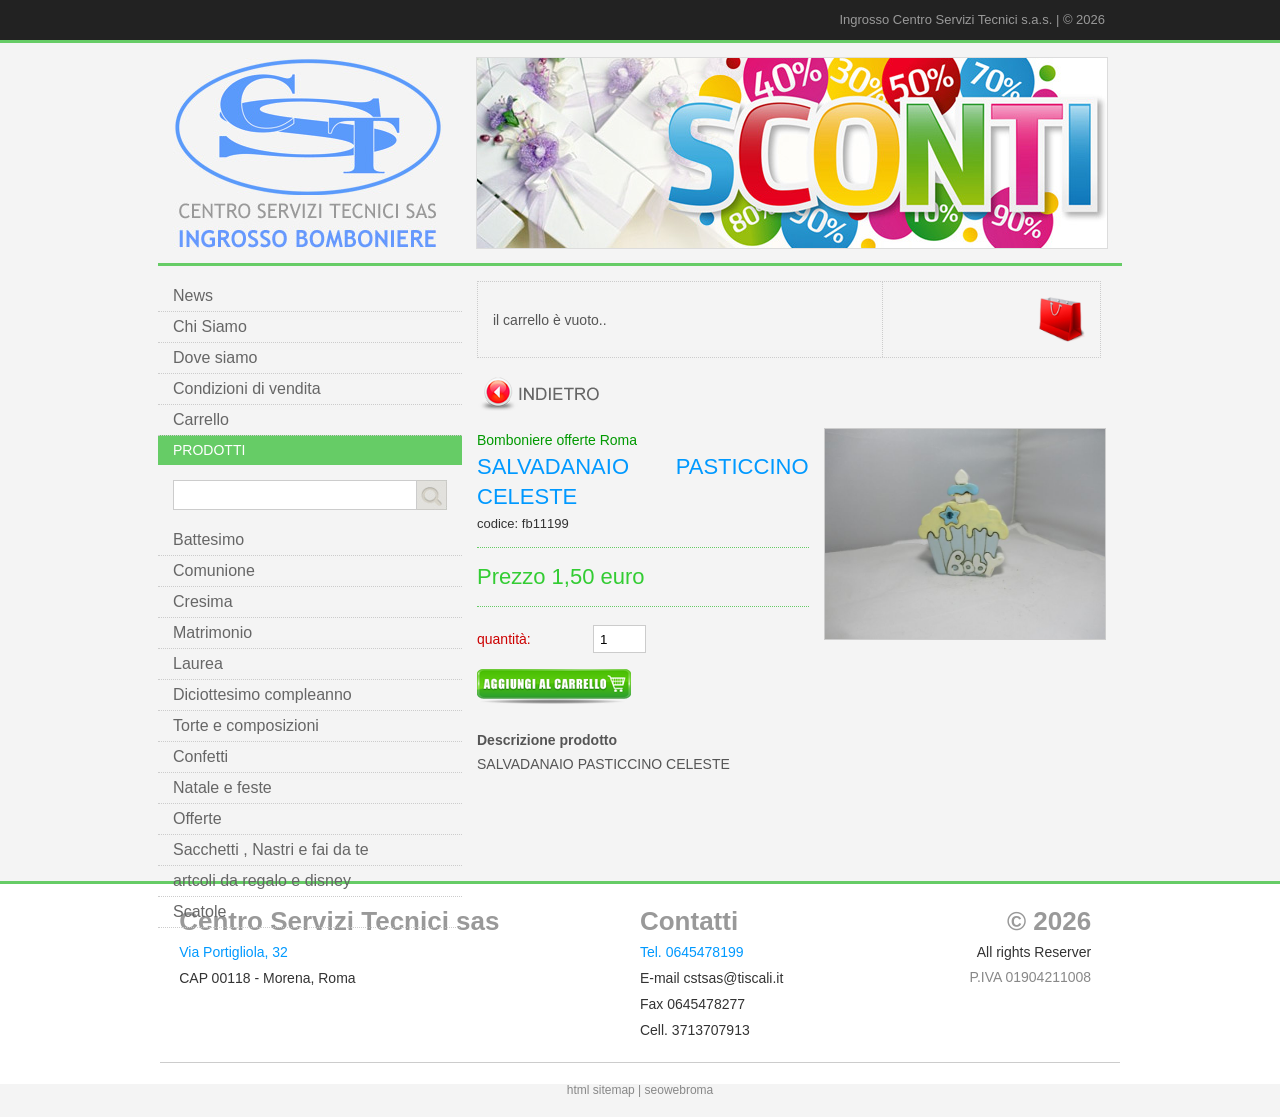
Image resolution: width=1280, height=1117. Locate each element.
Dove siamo (215, 357)
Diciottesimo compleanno (262, 694)
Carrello (201, 419)
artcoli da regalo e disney (262, 880)
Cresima (203, 601)
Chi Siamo (210, 326)
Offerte (197, 818)
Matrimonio (212, 632)
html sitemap (601, 1090)
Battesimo (208, 539)
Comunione (214, 570)
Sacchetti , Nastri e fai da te (271, 849)
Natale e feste (222, 787)
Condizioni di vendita (247, 388)
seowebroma (679, 1090)
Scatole (199, 911)
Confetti (200, 756)
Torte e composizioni (246, 725)
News (193, 295)
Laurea (198, 663)
